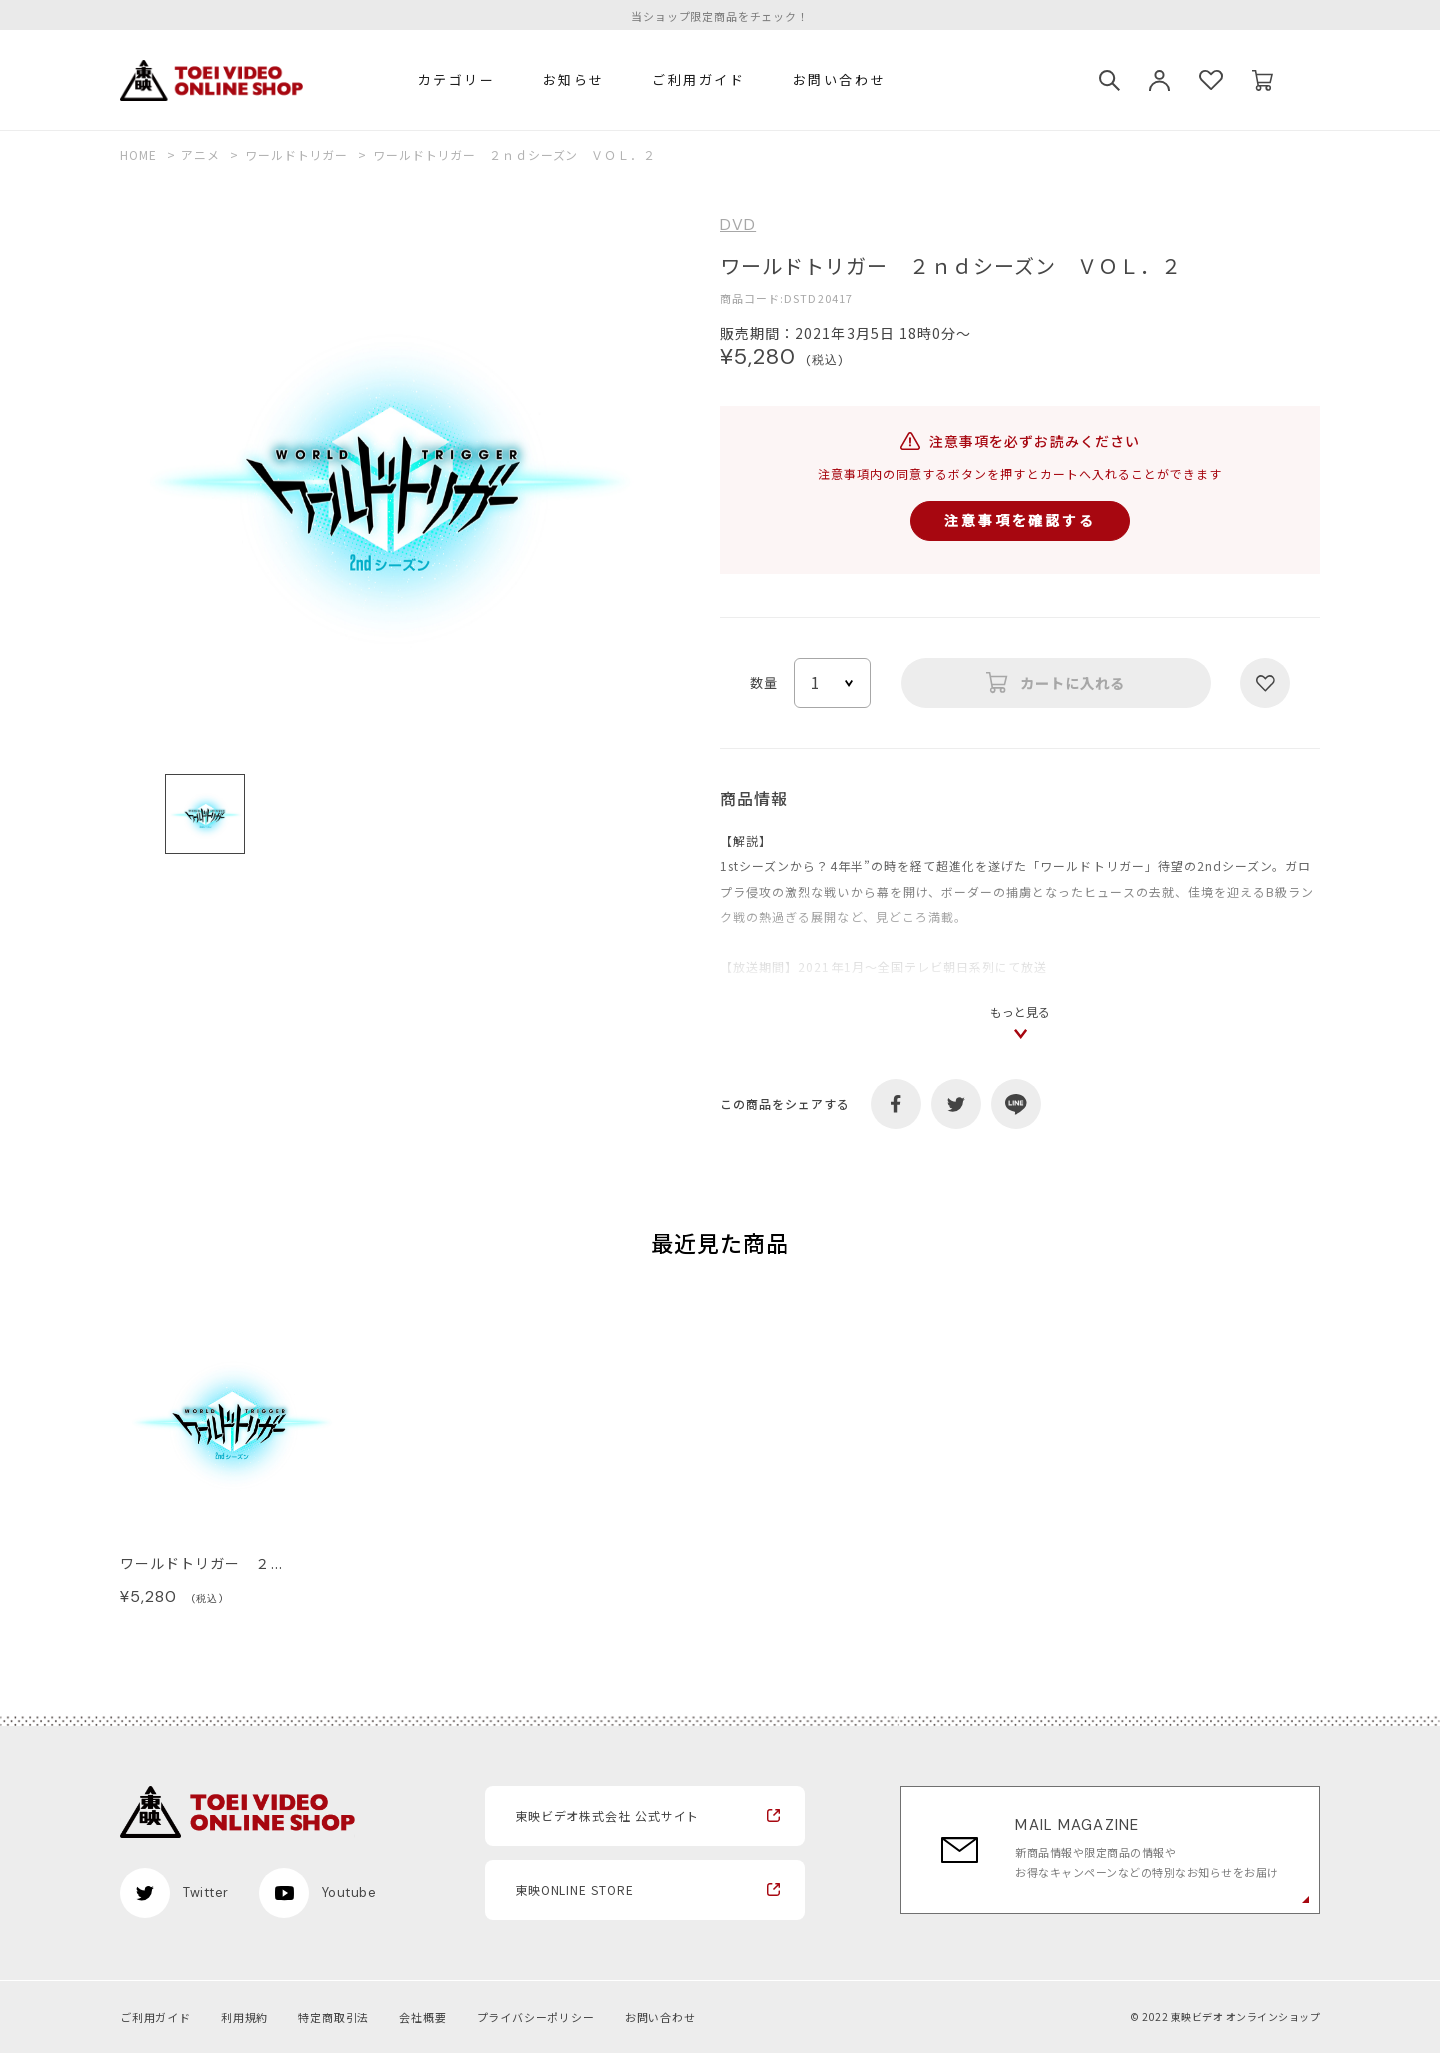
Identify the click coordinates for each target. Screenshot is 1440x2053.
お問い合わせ (840, 80)
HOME (138, 154)
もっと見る (1020, 1011)
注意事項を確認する (1019, 520)
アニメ (200, 154)
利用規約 (244, 2017)
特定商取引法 (333, 2017)
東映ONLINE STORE (574, 1889)
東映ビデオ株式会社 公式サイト (607, 1815)
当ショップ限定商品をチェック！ (719, 16)
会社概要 (422, 2017)
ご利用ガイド (699, 80)
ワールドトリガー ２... (201, 1563)
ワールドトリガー (296, 154)
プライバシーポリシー (536, 2017)
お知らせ (574, 80)
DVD (738, 225)
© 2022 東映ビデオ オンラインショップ (1225, 2016)
